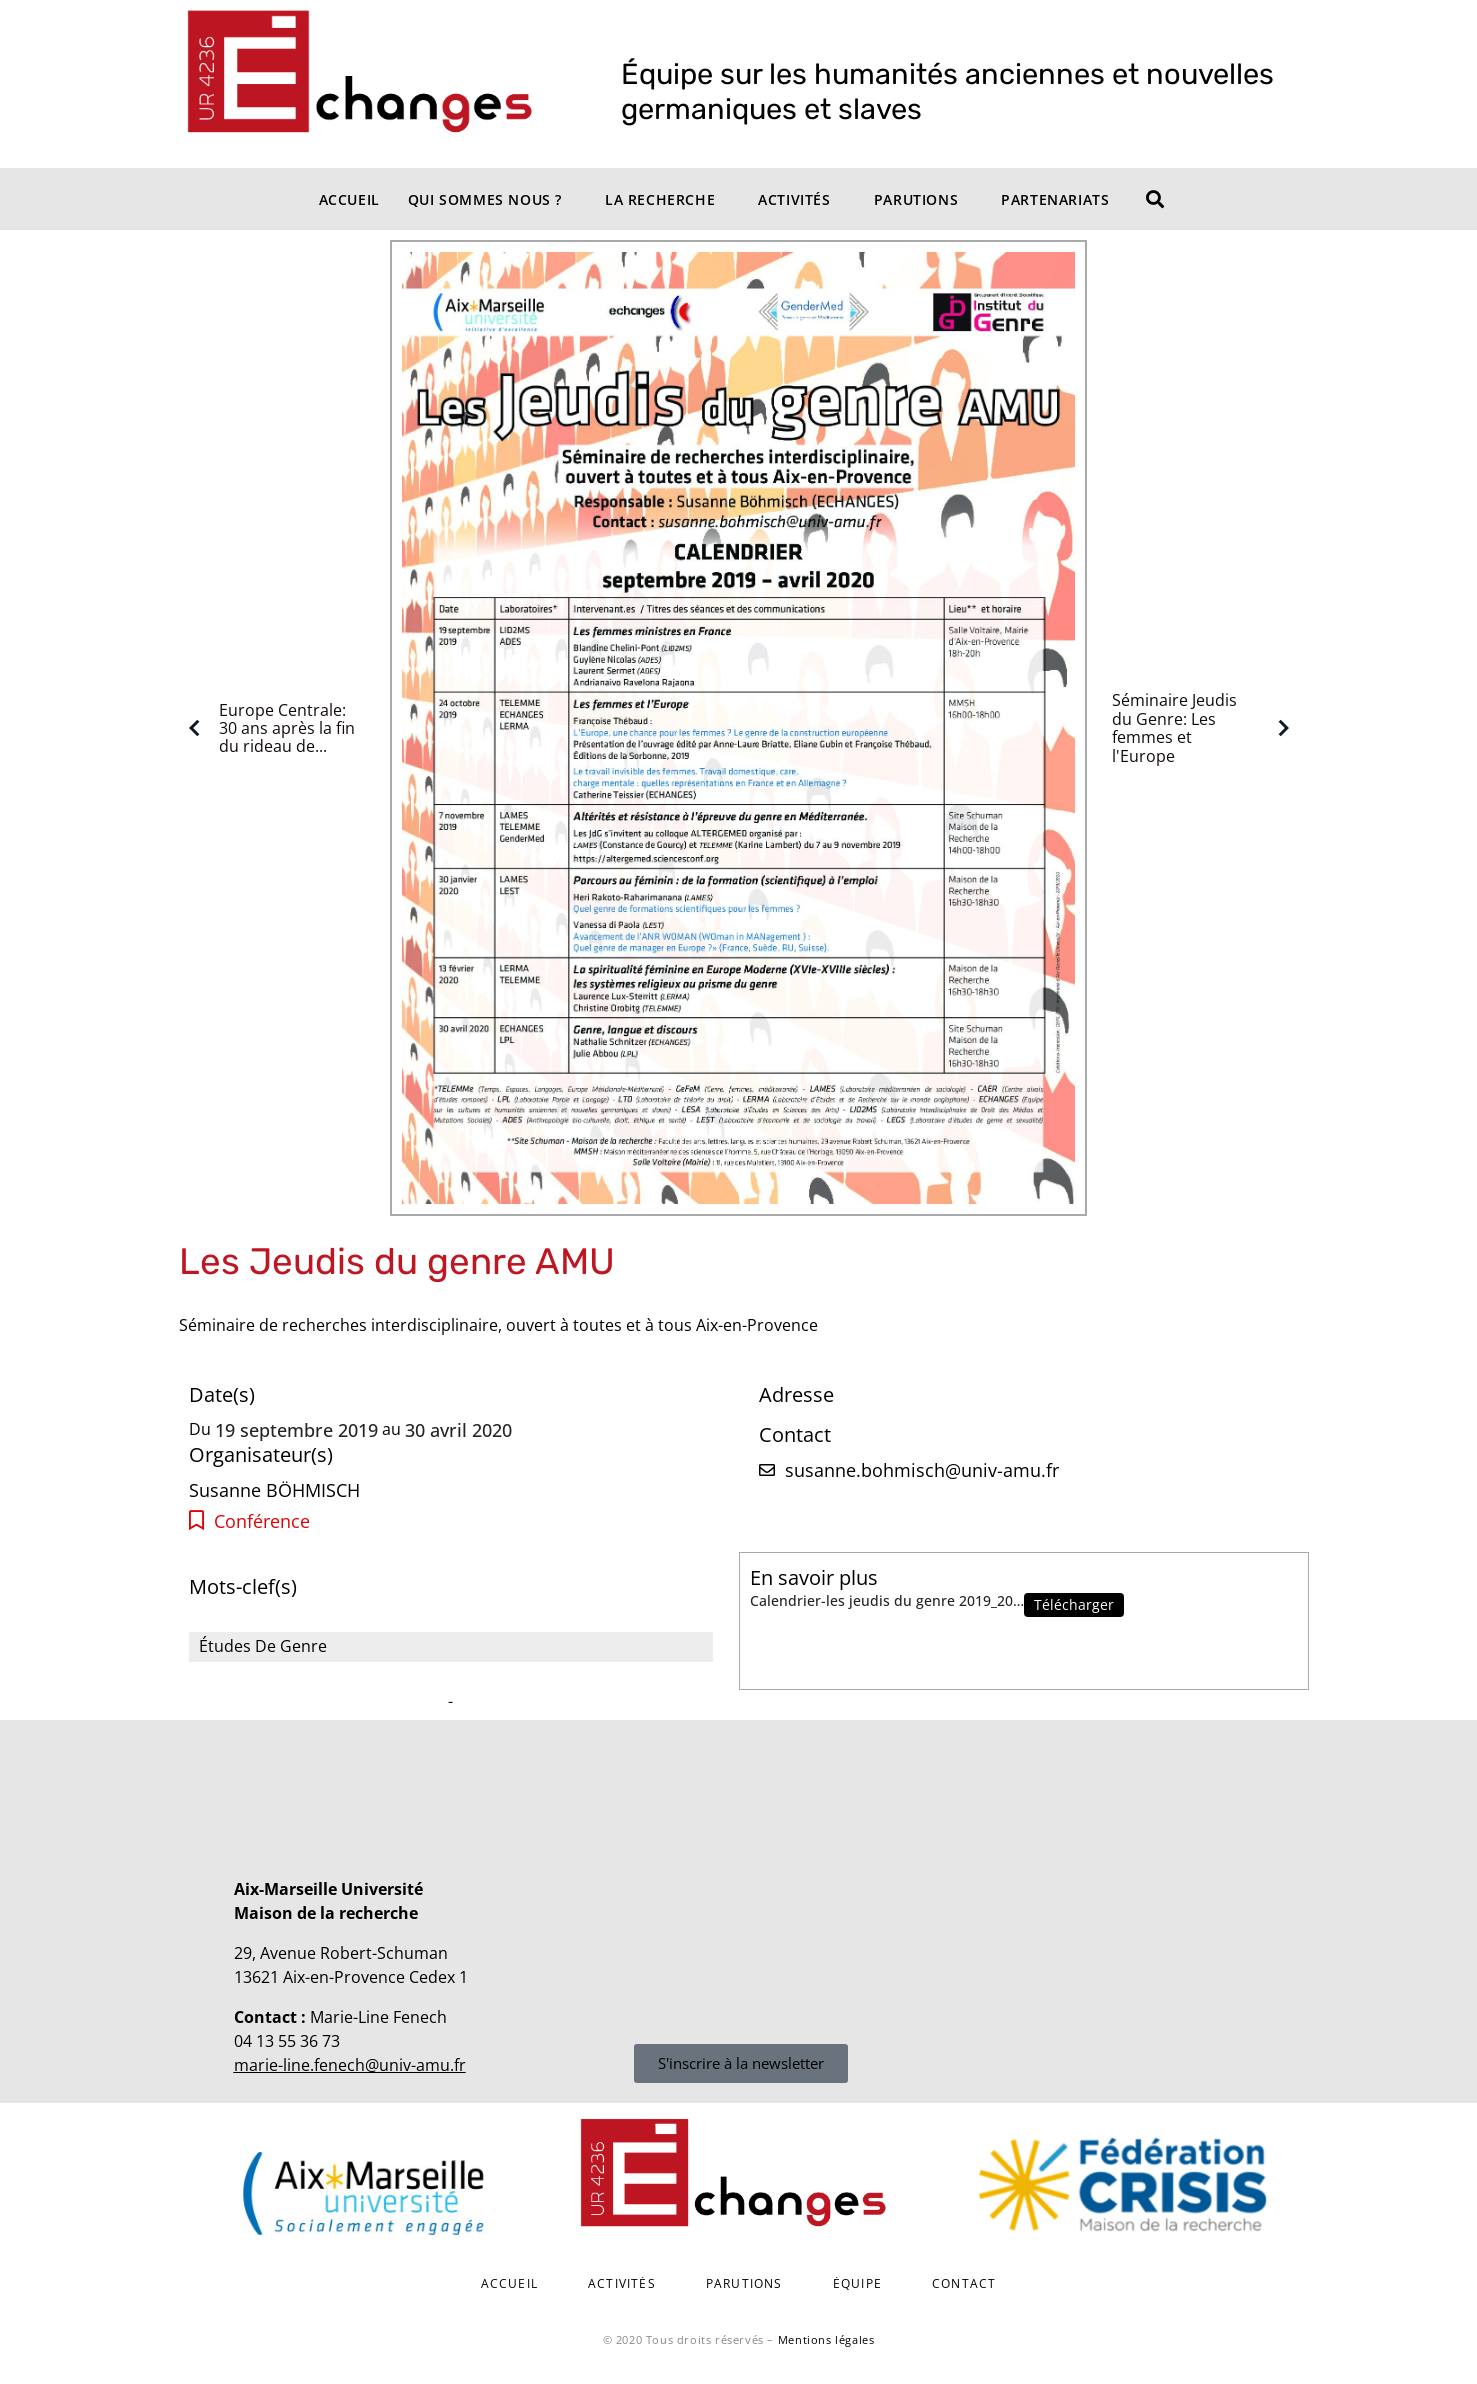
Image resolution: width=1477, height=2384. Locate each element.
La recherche (660, 199)
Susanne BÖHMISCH (274, 1490)
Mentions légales (826, 2339)
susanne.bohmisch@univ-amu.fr (922, 1470)
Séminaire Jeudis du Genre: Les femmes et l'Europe (1205, 728)
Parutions (916, 199)
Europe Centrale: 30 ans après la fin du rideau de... (267, 728)
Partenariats (1055, 199)
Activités (794, 199)
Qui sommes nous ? (485, 199)
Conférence (262, 1521)
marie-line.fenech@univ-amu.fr (350, 2065)
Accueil (349, 199)
